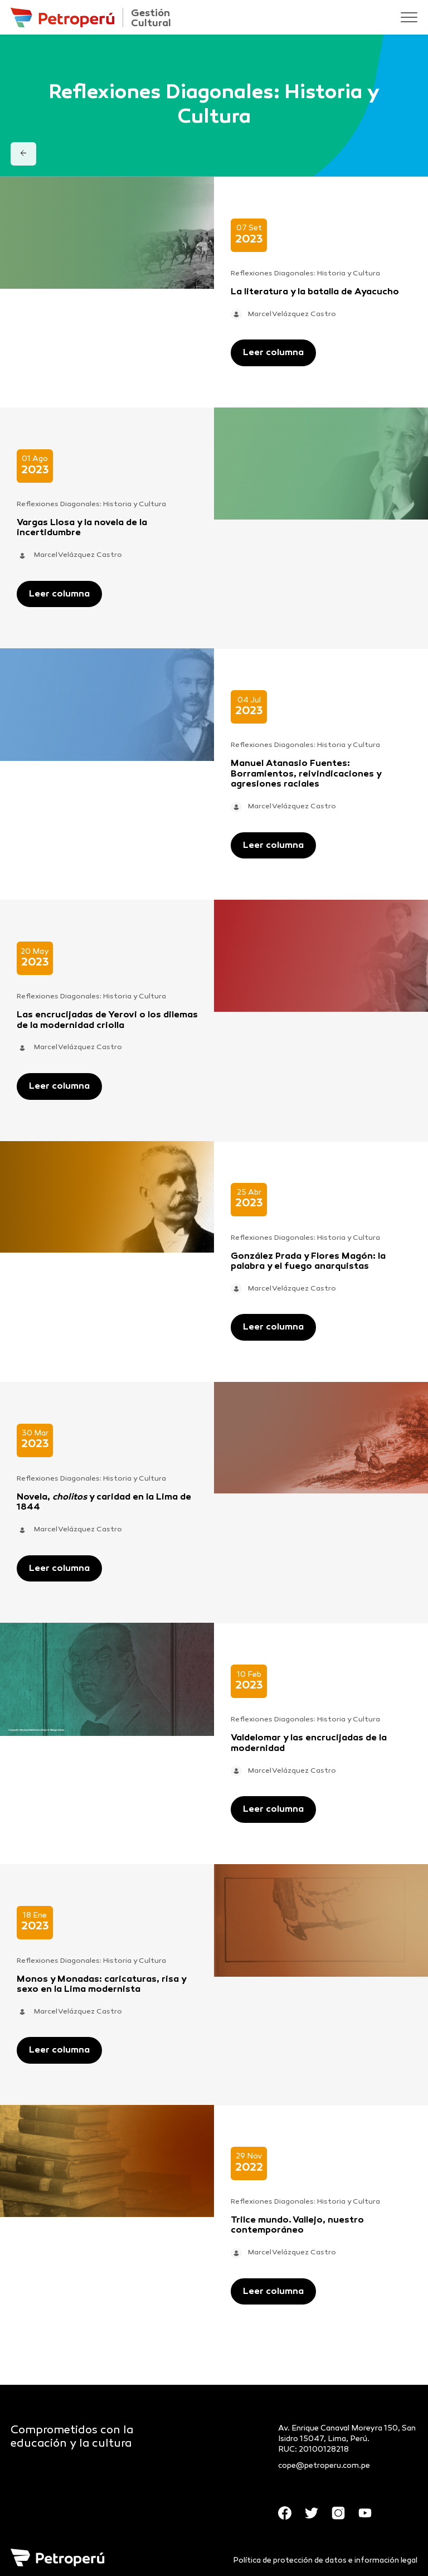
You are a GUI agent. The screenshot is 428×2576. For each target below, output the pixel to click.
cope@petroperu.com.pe (324, 2466)
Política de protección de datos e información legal (325, 2560)
